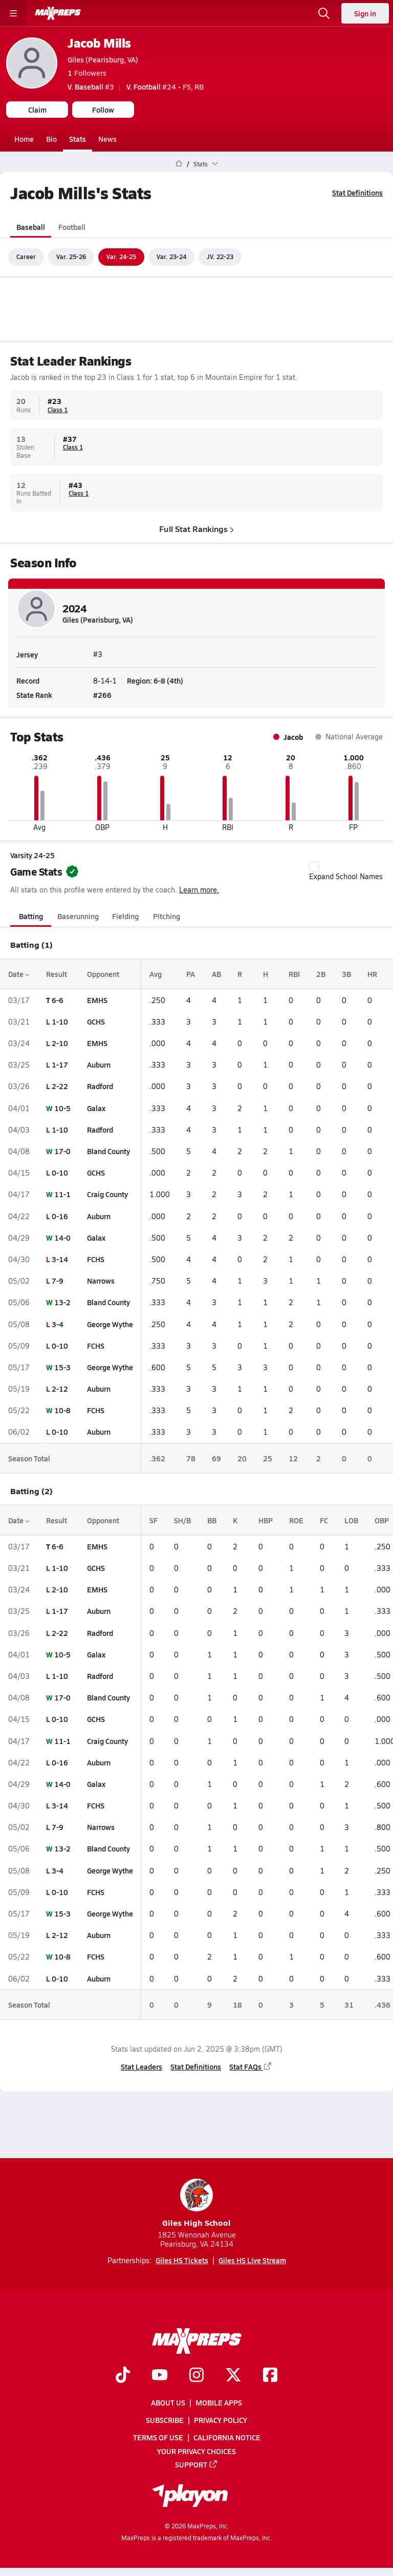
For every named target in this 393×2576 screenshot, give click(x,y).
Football (71, 226)
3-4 (57, 1323)
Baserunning (78, 915)
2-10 (60, 1043)
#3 (91, 86)
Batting (31, 915)
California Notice (226, 2437)
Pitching (166, 915)
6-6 (57, 999)
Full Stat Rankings (196, 528)
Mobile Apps (218, 2402)
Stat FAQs (250, 2066)
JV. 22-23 (220, 256)
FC (324, 1519)
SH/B (182, 1519)
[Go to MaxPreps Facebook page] (270, 2376)
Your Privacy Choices (196, 2450)
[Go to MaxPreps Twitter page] (233, 2376)
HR (372, 973)
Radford (100, 1086)
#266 (102, 695)
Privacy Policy (220, 2420)
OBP (382, 1519)
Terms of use (158, 2437)
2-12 (60, 1388)
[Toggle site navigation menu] (13, 13)
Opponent (103, 973)
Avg (155, 973)
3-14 (60, 1259)
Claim (37, 109)
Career (26, 256)
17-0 (62, 1151)
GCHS (96, 1021)
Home (24, 139)
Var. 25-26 (71, 256)
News (107, 139)
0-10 (60, 1172)
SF (153, 1519)
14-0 (62, 1237)
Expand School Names (346, 871)
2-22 (60, 1086)
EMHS (97, 999)
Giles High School (196, 2203)
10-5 (62, 1107)
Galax (96, 1107)
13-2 (62, 1302)
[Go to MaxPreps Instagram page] (196, 2376)
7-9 (57, 1280)
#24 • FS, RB (165, 86)
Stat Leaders (141, 2066)
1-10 (60, 1021)
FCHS (95, 1259)
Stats (77, 139)
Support (196, 2464)
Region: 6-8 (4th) (155, 681)
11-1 (62, 1194)
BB (211, 1519)
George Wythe (110, 1323)
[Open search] (324, 13)
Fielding (125, 915)
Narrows (101, 1280)
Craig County (107, 1194)
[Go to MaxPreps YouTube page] (159, 2376)
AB (216, 973)
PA (190, 973)
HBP (265, 1519)
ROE (296, 1519)
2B (320, 973)
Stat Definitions (357, 192)
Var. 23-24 (171, 256)
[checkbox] (314, 867)
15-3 (62, 1367)
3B (346, 973)
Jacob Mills (99, 43)
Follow (103, 109)
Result (56, 973)
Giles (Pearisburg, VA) (103, 59)
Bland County (108, 1151)
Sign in (365, 13)
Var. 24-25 (121, 256)
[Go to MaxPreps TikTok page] (123, 2376)
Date (19, 973)
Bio (51, 139)
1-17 (60, 1064)
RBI (294, 973)
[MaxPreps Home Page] (179, 164)
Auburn (99, 1064)
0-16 (60, 1215)
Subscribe (165, 2420)
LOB (351, 1519)
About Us (168, 2402)
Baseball (30, 226)
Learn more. (199, 890)
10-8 (62, 1410)
